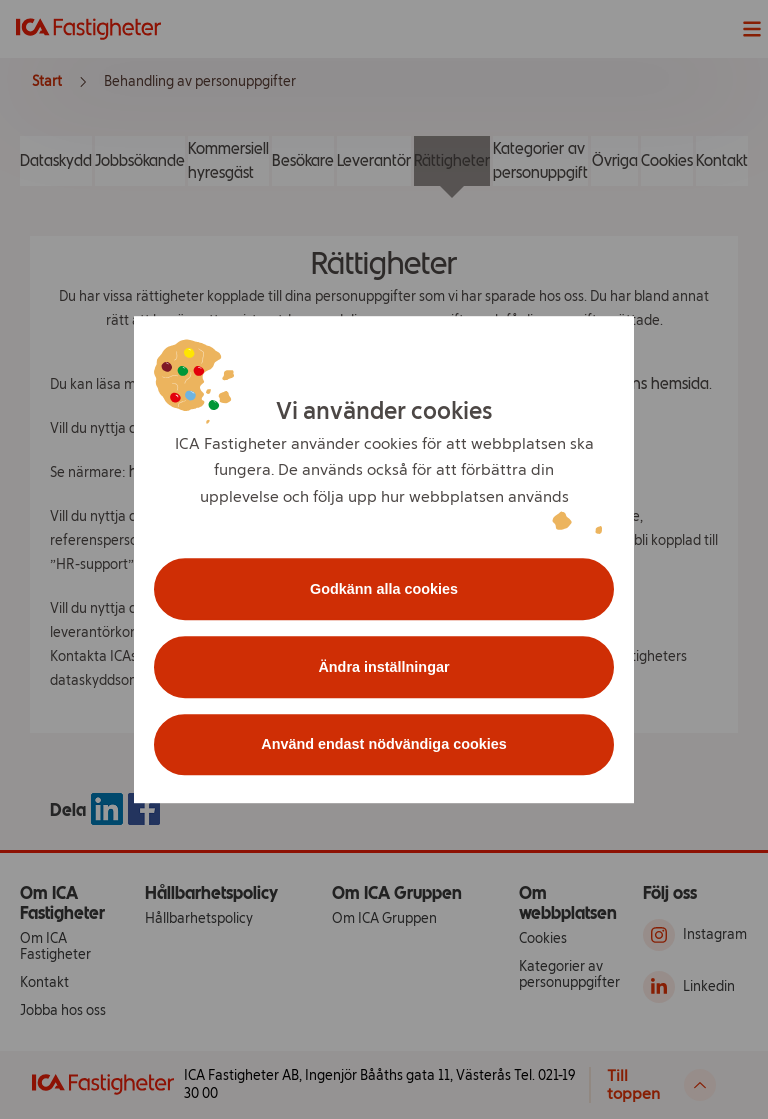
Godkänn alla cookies (384, 589)
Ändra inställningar (383, 667)
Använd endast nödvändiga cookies (384, 745)
